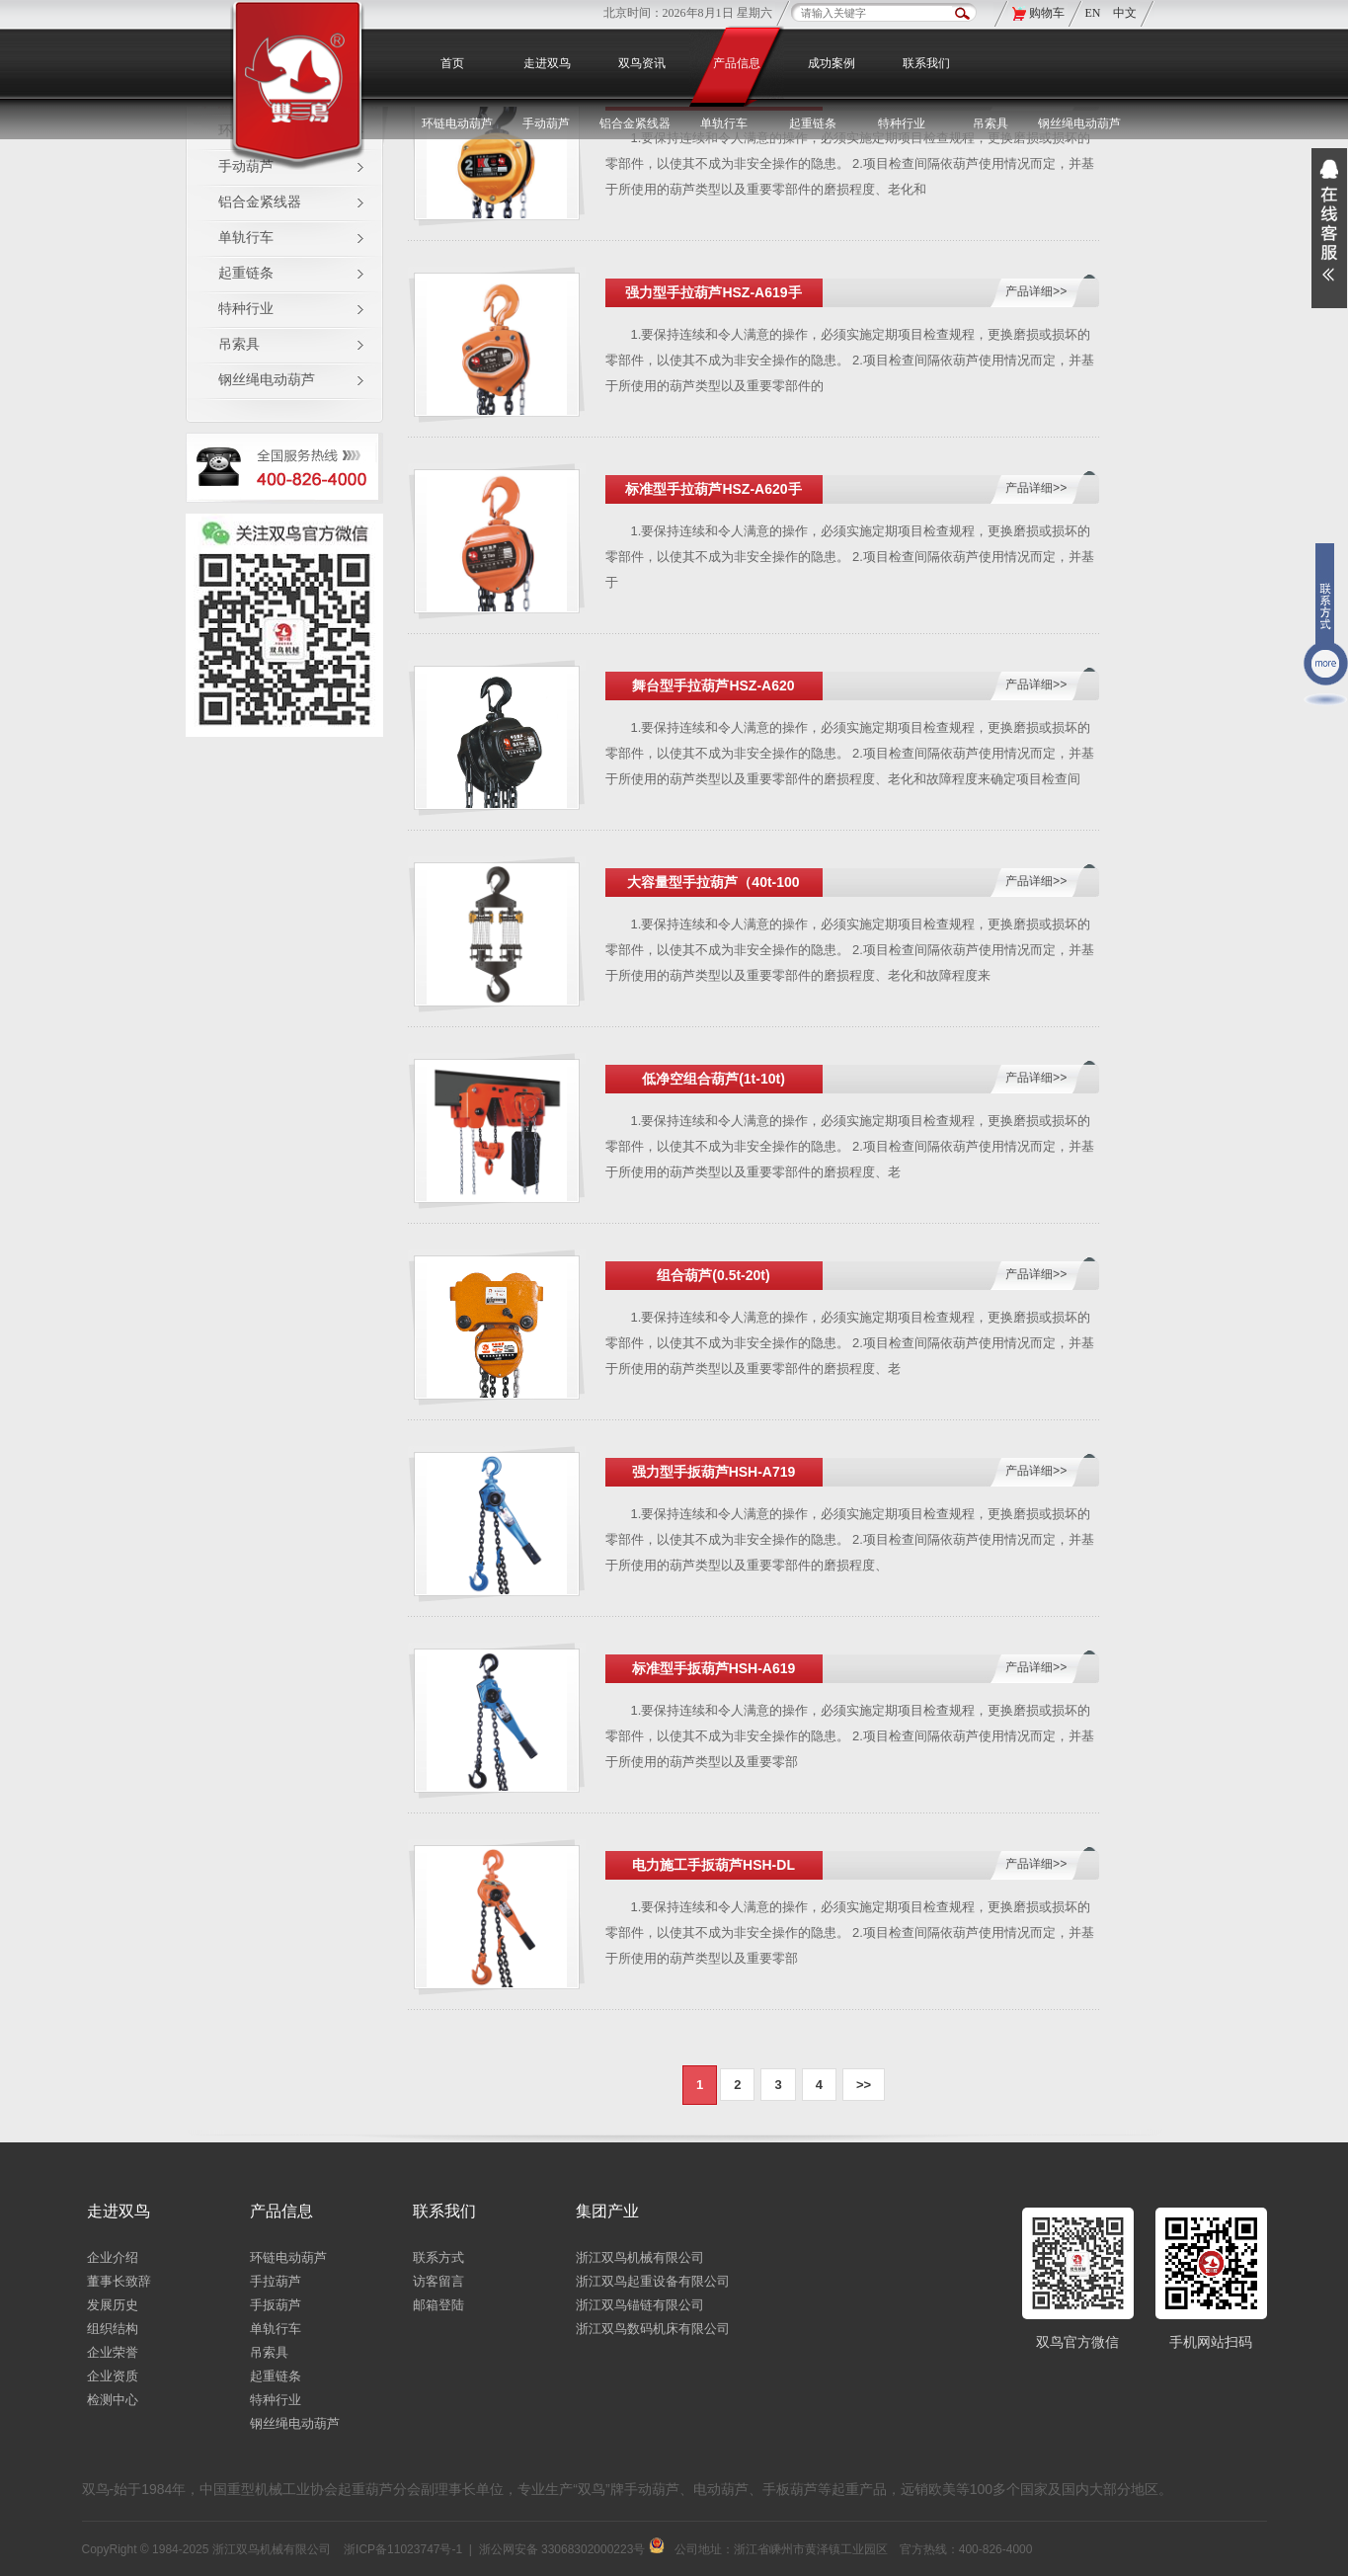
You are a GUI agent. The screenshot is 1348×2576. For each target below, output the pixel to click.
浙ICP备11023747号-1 (403, 2549)
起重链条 (246, 273)
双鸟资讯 (642, 63)
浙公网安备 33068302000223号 (572, 2549)
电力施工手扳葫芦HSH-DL (713, 1865)
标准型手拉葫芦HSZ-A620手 (713, 489)
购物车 (1047, 13)
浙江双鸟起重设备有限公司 (653, 2281)
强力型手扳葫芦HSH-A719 (714, 1472)
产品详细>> (1036, 291)
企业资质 (112, 2376)
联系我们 (926, 63)
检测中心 (112, 2399)
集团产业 (607, 2211)
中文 (1125, 13)
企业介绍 (112, 2257)
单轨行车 (246, 237)
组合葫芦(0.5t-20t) (713, 1275)
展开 (1329, 228)
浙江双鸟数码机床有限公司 (653, 2328)
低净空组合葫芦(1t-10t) (713, 1079)
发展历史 (112, 2304)
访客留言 (438, 2281)
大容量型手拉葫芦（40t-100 (713, 882)
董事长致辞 (119, 2281)
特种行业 (246, 308)
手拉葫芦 (275, 2281)
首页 (452, 63)
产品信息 (736, 63)
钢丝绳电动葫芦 (1079, 123)
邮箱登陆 (438, 2304)
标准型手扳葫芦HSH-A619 (714, 1668)
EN (1094, 13)
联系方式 (438, 2257)
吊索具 (990, 123)
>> (863, 2084)
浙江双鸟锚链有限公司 (640, 2304)
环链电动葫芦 (288, 2257)
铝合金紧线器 (259, 202)
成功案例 (831, 63)
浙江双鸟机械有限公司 (640, 2257)
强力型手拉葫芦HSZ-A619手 (713, 292)
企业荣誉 (112, 2352)
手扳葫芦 (275, 2304)
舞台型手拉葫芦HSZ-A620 (713, 685)
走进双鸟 (547, 63)
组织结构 (112, 2328)
